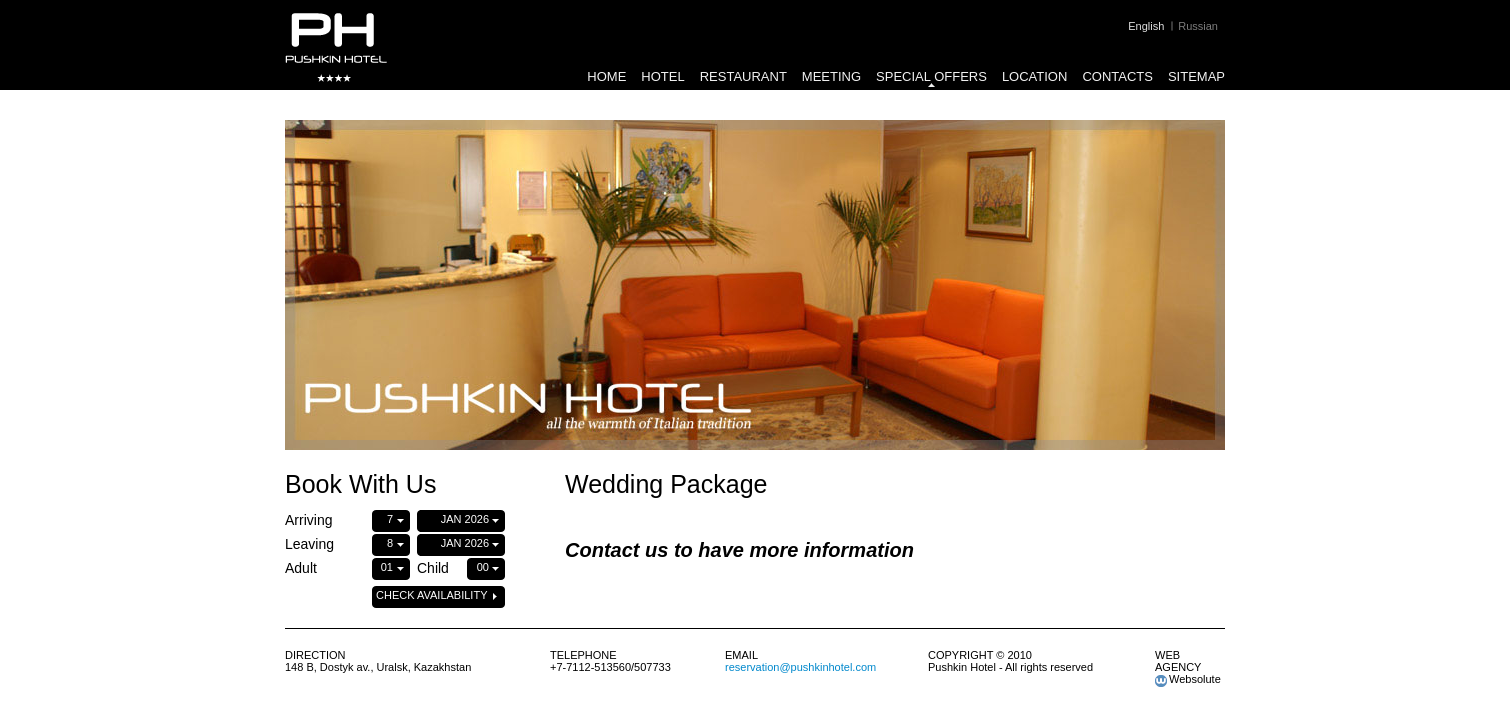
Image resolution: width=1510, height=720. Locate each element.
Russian (1198, 26)
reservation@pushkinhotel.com (800, 667)
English (1146, 26)
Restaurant (743, 76)
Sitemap (1196, 76)
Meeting (831, 76)
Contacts (1117, 76)
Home (606, 76)
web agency (1178, 661)
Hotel (662, 76)
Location (1035, 76)
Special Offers (931, 76)
